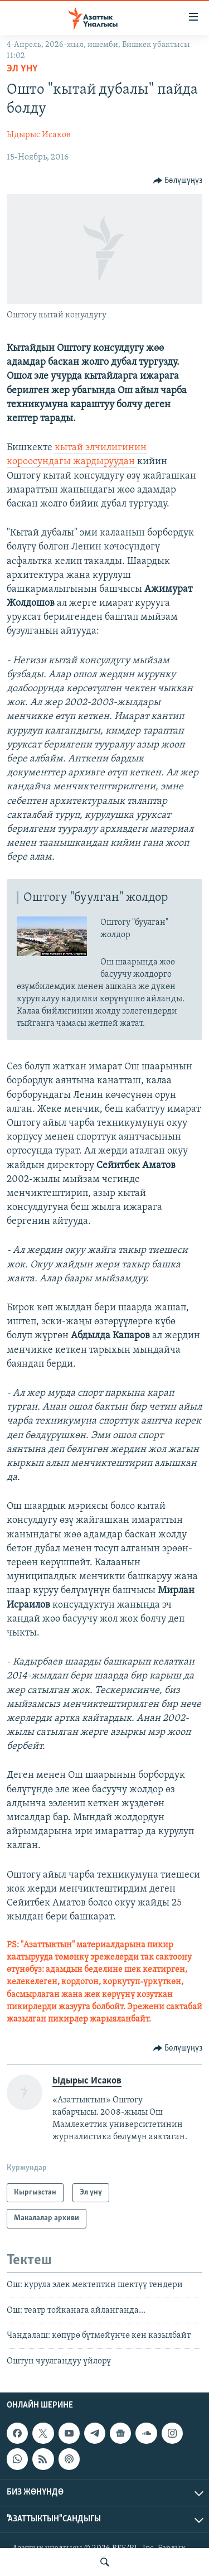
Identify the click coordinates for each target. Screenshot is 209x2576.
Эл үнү (22, 69)
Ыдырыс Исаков (39, 135)
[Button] (178, 181)
